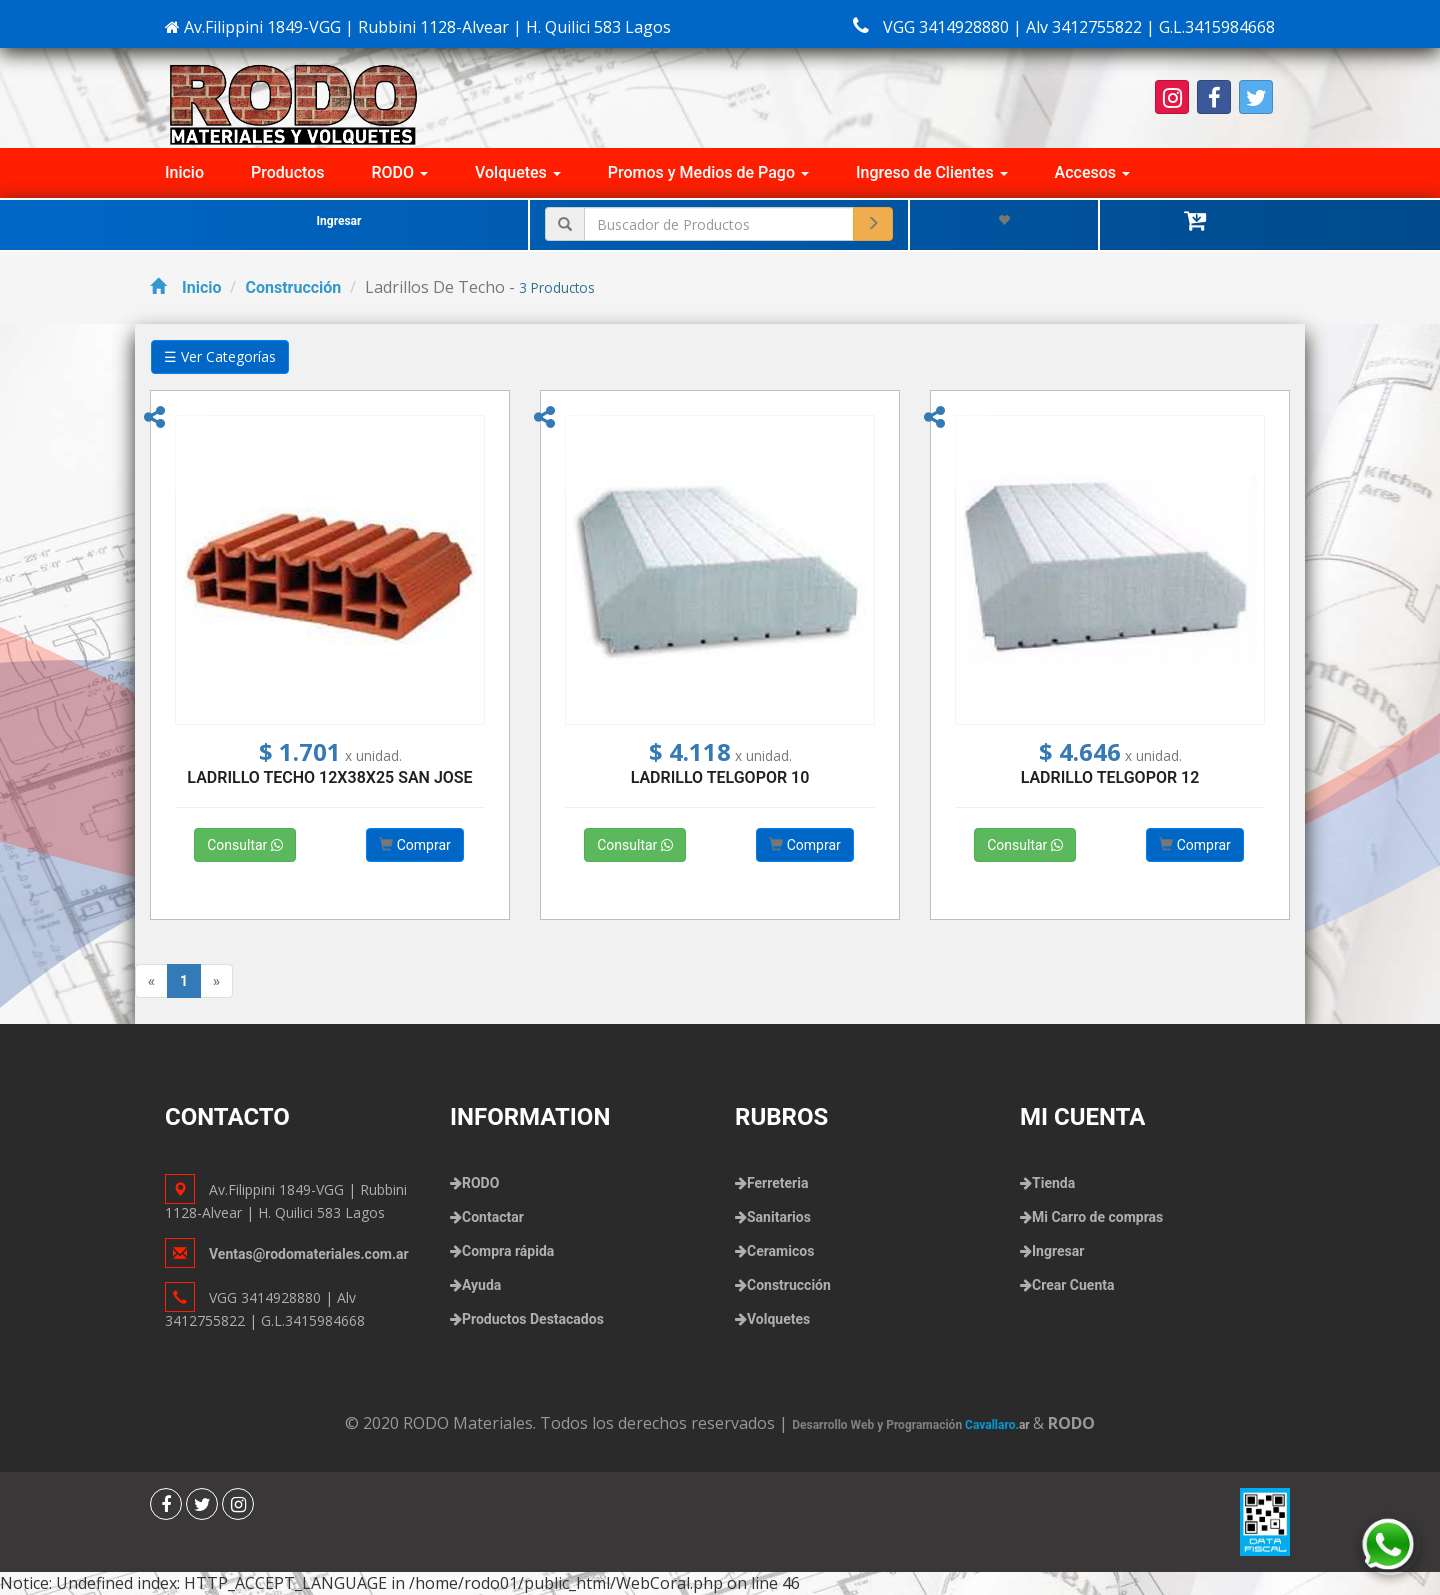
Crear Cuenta (1073, 1285)
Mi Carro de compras (1097, 1217)
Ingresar (339, 221)
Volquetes (518, 172)
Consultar (245, 845)
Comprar (415, 845)
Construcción (293, 287)
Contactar (493, 1217)
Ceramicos (780, 1251)
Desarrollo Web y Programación (912, 1425)
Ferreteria (777, 1183)
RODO (400, 172)
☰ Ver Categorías (220, 356)
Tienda (1053, 1183)
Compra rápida (508, 1251)
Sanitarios (779, 1217)
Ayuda (481, 1285)
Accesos (1092, 172)
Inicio (184, 172)
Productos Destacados (533, 1319)
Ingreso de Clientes (932, 172)
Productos (287, 172)
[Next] (216, 981)
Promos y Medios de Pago (708, 172)
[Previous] (151, 981)
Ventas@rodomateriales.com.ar (309, 1254)
